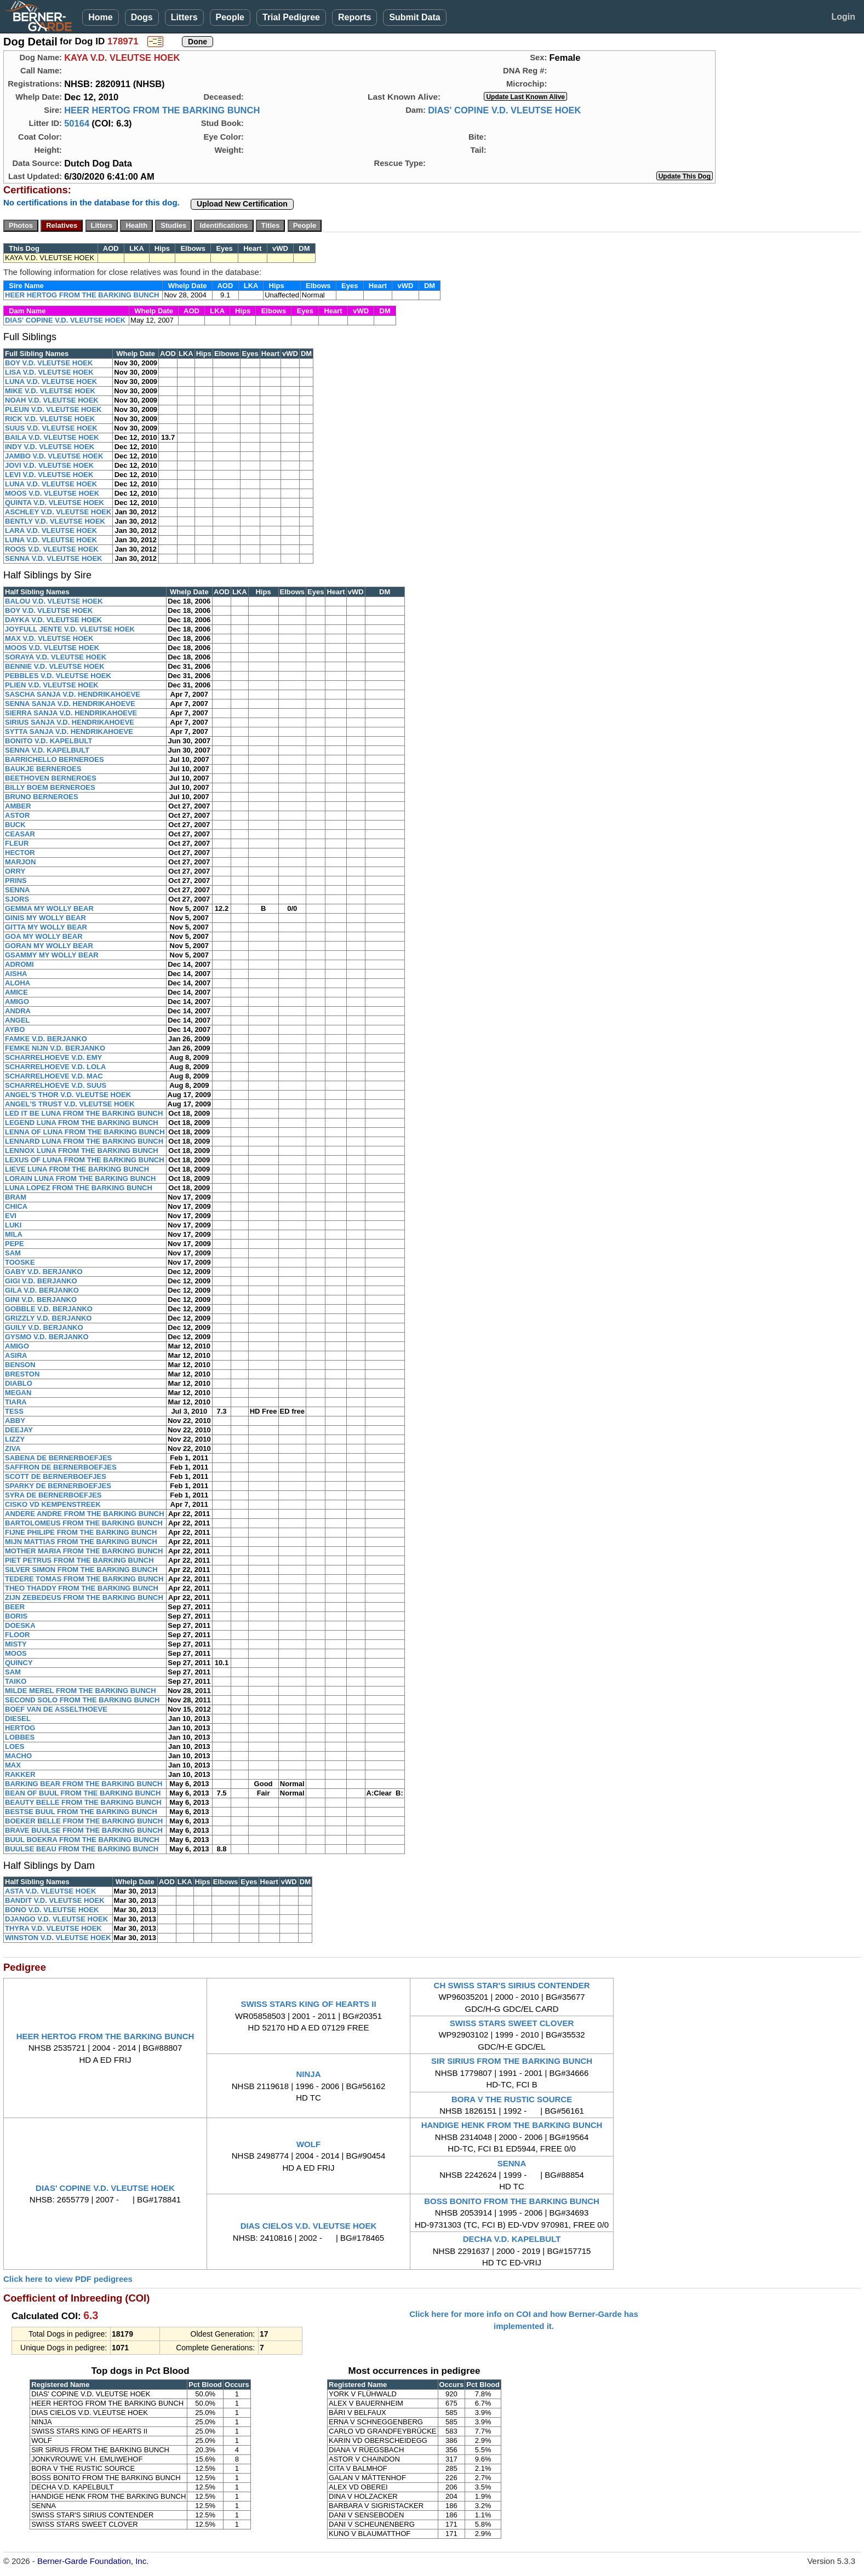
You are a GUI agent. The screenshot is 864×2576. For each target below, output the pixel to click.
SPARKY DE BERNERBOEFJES (58, 1486)
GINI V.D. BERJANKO (41, 1299)
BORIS (16, 1616)
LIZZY (15, 1439)
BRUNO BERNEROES (41, 797)
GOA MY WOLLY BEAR (44, 936)
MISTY (16, 1644)
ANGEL (17, 1020)
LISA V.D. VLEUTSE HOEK (49, 372)
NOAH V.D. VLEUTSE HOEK (52, 400)
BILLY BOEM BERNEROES (50, 787)
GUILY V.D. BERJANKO (44, 1327)
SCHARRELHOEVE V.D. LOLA (55, 1067)
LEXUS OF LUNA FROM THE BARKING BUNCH (84, 1160)
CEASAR (20, 834)
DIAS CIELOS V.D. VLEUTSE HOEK (309, 2225)
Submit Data (414, 17)
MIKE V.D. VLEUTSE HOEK (50, 391)
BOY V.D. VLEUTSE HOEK (49, 363)
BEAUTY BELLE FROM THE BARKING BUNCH (83, 1802)
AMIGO (17, 1001)
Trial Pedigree (291, 17)
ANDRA (18, 1011)
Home (100, 17)
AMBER (18, 806)
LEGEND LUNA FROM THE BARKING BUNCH (81, 1122)
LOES (14, 1746)
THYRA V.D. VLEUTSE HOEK (53, 1928)
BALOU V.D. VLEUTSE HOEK (54, 601)
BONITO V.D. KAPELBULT (48, 741)
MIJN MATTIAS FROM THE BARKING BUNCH (81, 1541)
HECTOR (20, 852)
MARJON (20, 862)
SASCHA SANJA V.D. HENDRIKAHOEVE (72, 694)
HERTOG (20, 1728)
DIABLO (18, 1383)
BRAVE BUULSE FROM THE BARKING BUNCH (84, 1830)
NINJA (308, 2074)
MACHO (18, 1756)
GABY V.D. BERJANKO (44, 1271)
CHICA (16, 1206)
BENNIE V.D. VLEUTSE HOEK (55, 666)
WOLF (308, 2144)
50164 (76, 123)
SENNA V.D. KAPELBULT (47, 750)
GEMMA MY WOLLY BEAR (49, 908)
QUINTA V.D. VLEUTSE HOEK (54, 502)
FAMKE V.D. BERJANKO (46, 1039)
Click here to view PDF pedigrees (68, 2279)
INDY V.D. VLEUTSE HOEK (49, 447)
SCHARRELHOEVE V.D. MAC (54, 1076)
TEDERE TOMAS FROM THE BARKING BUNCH (84, 1579)
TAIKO (15, 1681)
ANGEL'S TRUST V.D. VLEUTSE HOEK (70, 1104)
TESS (14, 1411)
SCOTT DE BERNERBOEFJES (55, 1476)
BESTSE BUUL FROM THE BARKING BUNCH (81, 1812)
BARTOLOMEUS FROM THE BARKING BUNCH (84, 1523)
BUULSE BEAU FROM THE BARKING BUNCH (81, 1849)
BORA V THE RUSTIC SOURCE (511, 2099)
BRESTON (22, 1374)
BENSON (20, 1365)
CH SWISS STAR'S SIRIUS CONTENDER (512, 1985)
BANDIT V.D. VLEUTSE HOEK (55, 1900)
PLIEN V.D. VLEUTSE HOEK (52, 685)
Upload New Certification (242, 203)
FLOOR (17, 1635)
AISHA (16, 973)
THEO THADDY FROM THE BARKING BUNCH (81, 1588)
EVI (10, 1216)
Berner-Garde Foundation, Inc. (92, 2561)
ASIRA (16, 1355)
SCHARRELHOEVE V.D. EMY (53, 1057)
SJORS (17, 899)
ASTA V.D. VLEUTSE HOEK (50, 1891)
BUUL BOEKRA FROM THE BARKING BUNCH (82, 1839)
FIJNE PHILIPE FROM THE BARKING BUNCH (81, 1532)
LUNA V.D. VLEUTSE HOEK (51, 381)
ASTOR (17, 815)
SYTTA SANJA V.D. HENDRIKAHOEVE (69, 731)
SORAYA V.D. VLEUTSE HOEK (55, 657)
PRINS (16, 880)
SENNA (17, 890)
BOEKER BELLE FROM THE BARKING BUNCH (84, 1821)
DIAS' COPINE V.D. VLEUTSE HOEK (504, 110)
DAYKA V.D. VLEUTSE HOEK (53, 620)
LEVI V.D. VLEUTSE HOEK (49, 475)
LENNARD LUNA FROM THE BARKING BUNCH (84, 1141)
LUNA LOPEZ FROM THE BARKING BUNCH (78, 1188)
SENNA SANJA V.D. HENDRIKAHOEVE (70, 703)
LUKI (13, 1225)
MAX (13, 1765)
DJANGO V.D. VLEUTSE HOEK (56, 1919)
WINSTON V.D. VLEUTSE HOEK (58, 1938)
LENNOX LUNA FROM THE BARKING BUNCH (81, 1150)
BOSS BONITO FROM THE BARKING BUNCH (511, 2201)
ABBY (15, 1420)
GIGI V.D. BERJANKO (41, 1281)
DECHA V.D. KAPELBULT (512, 2239)
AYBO (15, 1029)
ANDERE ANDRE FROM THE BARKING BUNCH (84, 1514)
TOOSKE (20, 1262)
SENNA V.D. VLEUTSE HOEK (53, 558)
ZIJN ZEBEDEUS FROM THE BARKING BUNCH (84, 1597)
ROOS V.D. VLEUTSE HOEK (52, 549)
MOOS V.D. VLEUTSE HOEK (52, 493)
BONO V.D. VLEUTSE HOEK (52, 1910)
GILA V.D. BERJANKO (42, 1290)
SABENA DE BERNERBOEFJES (58, 1458)
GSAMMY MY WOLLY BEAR (52, 955)
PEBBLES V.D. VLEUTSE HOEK (58, 676)
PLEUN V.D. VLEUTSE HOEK (53, 409)
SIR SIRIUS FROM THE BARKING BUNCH (511, 2061)
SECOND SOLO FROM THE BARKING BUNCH (82, 1700)
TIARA (16, 1402)
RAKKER (20, 1774)
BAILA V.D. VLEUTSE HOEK (52, 437)
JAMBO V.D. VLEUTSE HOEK (54, 456)
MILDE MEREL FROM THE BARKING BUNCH (80, 1690)
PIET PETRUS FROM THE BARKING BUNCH (79, 1560)
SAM (13, 1253)
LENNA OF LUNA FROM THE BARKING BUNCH (85, 1132)
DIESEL (18, 1718)
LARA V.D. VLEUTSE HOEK (51, 530)
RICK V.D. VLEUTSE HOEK (50, 419)
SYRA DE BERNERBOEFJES (53, 1495)
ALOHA (17, 983)
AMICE (16, 992)
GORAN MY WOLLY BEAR (49, 946)
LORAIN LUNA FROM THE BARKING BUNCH (80, 1178)
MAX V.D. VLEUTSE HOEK (49, 638)
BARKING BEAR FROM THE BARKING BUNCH (83, 1784)
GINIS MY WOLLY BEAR (45, 918)
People (230, 17)
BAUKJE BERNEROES (43, 769)
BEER (15, 1607)
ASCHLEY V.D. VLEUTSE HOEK (58, 512)
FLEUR (16, 843)
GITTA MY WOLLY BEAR (46, 927)
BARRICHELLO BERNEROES (54, 759)
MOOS (16, 1653)
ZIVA (13, 1448)
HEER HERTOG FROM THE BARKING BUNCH (162, 110)
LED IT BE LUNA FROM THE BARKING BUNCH (84, 1113)
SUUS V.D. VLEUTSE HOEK (51, 428)
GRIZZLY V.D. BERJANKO (48, 1318)
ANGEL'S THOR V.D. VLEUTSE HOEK (68, 1095)
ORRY (15, 871)
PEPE (14, 1244)
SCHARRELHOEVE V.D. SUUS (55, 1085)
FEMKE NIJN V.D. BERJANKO (55, 1048)
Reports (354, 17)
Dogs (142, 17)
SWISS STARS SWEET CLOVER (512, 2023)
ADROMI (19, 964)
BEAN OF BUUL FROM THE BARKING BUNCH (83, 1793)
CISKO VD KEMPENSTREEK (53, 1504)
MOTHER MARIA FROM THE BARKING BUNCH (84, 1551)
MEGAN (18, 1393)
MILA (13, 1234)
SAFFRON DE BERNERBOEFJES (61, 1467)
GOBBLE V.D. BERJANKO (49, 1309)
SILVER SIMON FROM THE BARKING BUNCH (81, 1569)
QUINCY (19, 1663)
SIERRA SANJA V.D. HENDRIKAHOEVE (71, 713)
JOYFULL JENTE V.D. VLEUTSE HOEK (70, 629)
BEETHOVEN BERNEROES (50, 778)
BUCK (15, 825)
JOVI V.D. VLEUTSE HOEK (49, 465)
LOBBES (20, 1737)
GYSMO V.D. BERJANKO (47, 1337)
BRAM (15, 1197)
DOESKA (20, 1625)
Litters (184, 17)
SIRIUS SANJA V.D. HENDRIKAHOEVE (69, 722)
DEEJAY (19, 1430)
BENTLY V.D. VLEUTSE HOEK (55, 521)
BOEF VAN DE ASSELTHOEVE (56, 1709)
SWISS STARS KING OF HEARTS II (308, 2004)
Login (843, 16)
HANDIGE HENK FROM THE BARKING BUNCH (512, 2125)
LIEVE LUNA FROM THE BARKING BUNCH (77, 1169)
